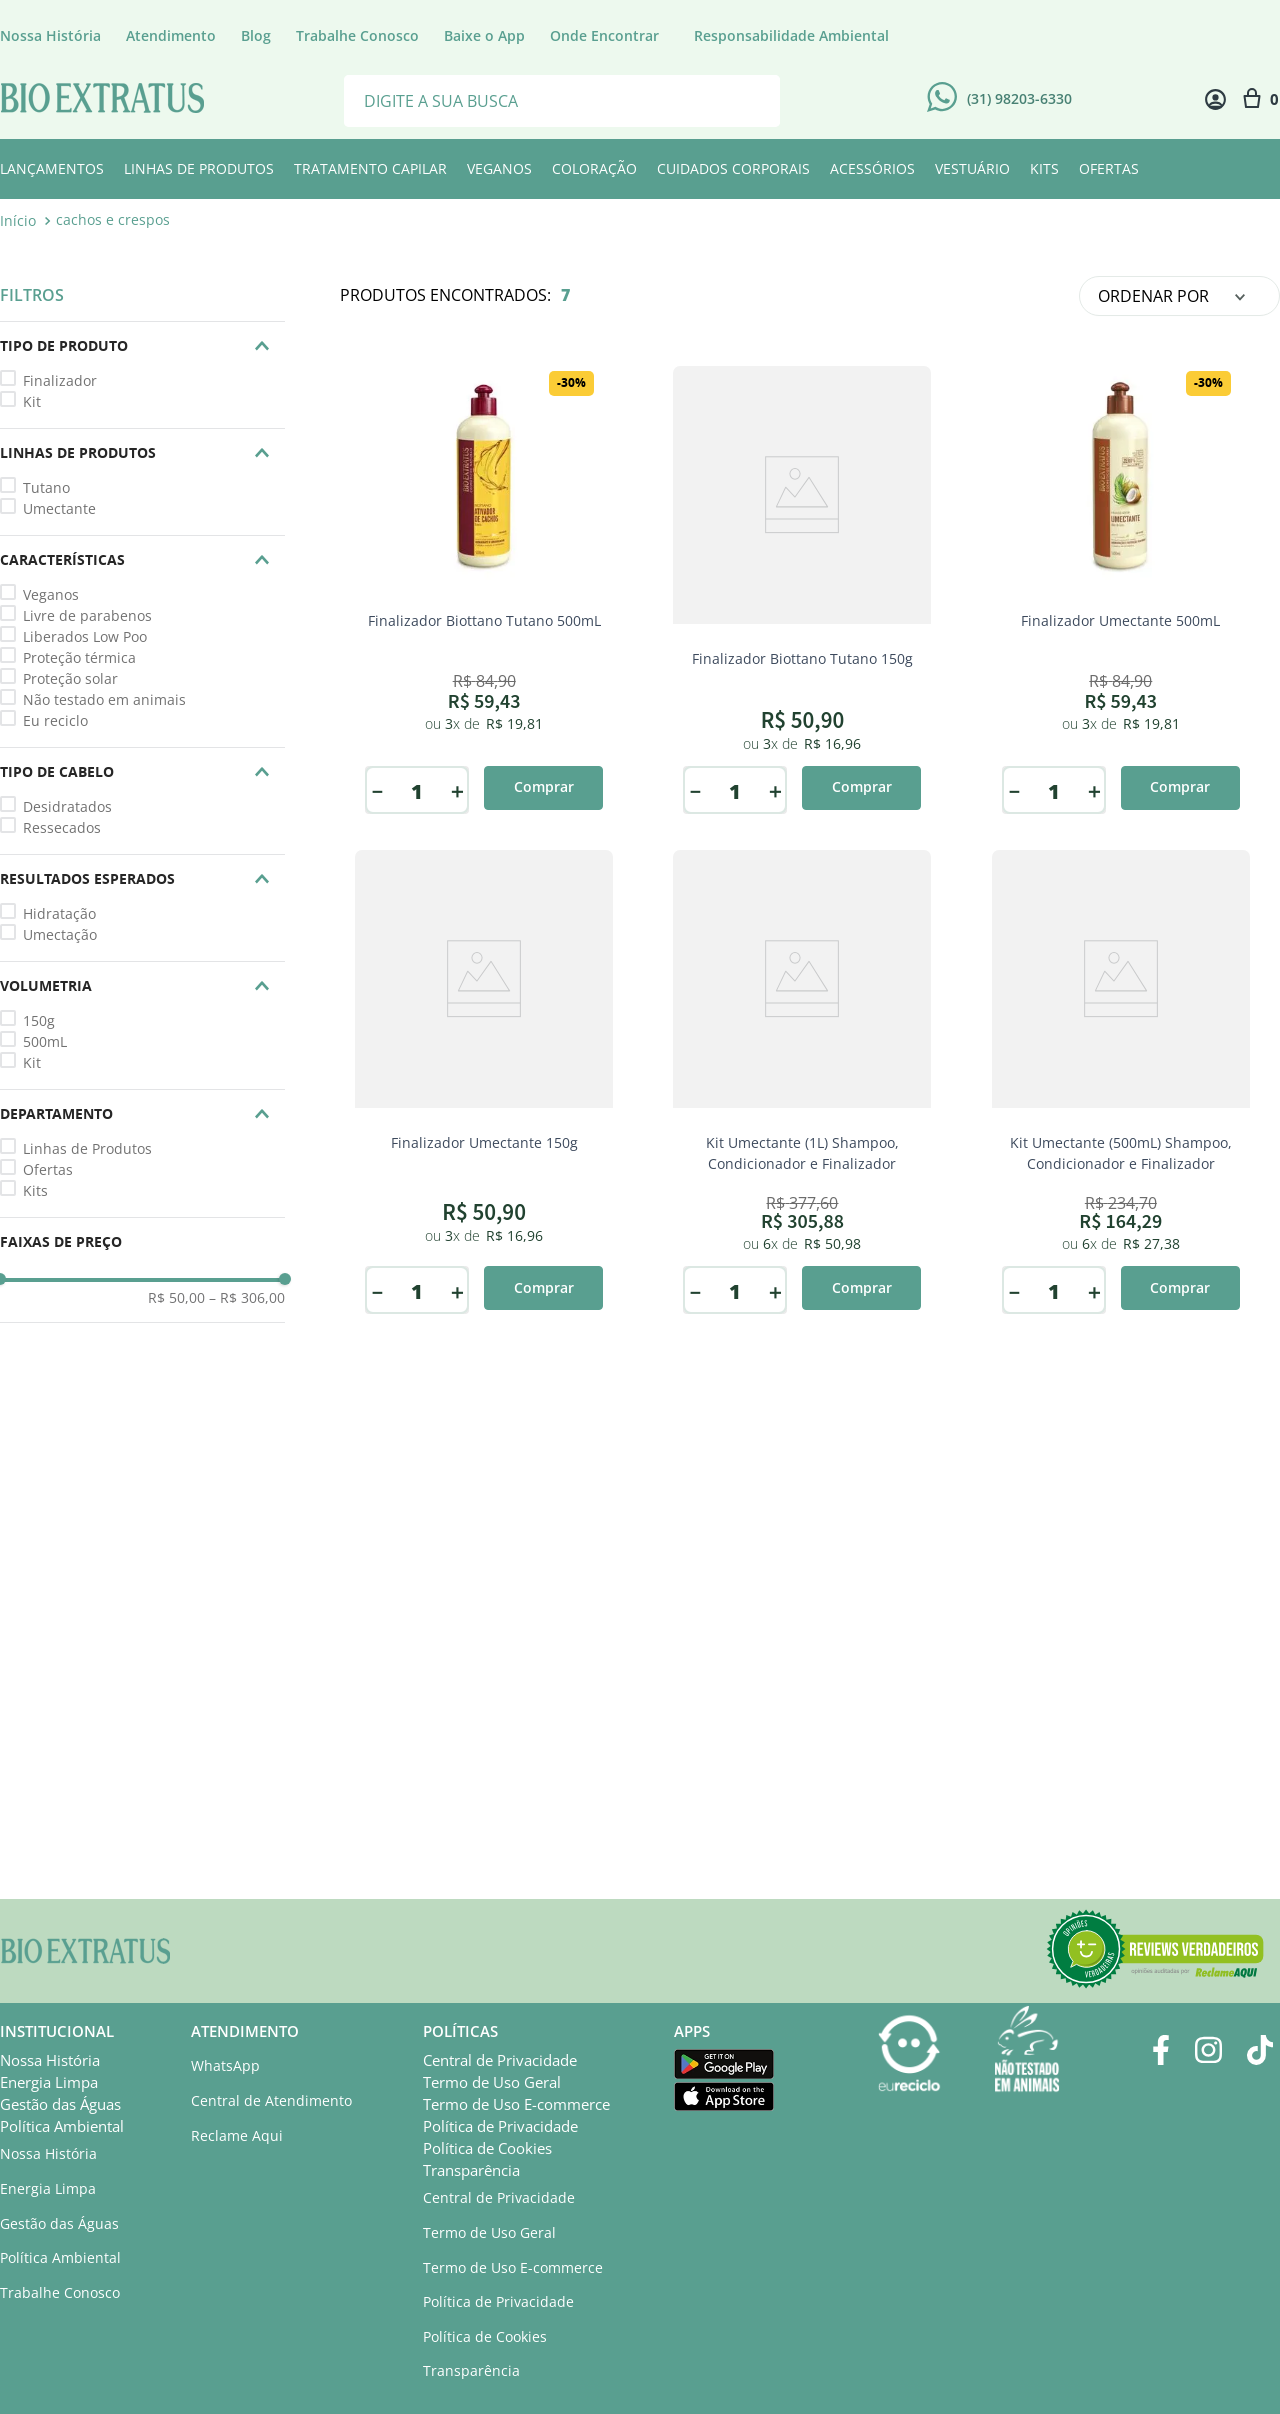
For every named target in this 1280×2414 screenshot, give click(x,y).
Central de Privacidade (500, 2060)
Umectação (60, 934)
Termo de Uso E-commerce (516, 2104)
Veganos (51, 594)
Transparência (471, 2170)
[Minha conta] (1215, 99)
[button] (142, 346)
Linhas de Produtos (87, 1148)
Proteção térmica (79, 657)
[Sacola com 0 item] (1260, 99)
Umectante (59, 508)
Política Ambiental (62, 2126)
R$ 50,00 (176, 1298)
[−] (377, 792)
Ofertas (48, 1169)
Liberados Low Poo (85, 636)
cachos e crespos (113, 219)
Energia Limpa (49, 2082)
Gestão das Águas (60, 2104)
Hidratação (59, 913)
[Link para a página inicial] (20, 221)
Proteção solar (70, 678)
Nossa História (50, 2060)
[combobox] (562, 99)
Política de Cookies (487, 2148)
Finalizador (60, 380)
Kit (32, 401)
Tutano (46, 487)
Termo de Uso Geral (492, 2082)
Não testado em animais (104, 699)
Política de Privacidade (500, 2126)
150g (39, 1020)
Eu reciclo (55, 720)
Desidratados (67, 806)
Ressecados (62, 827)
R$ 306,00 (247, 1298)
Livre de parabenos (87, 615)
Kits (35, 1190)
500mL (45, 1041)
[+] (457, 792)
